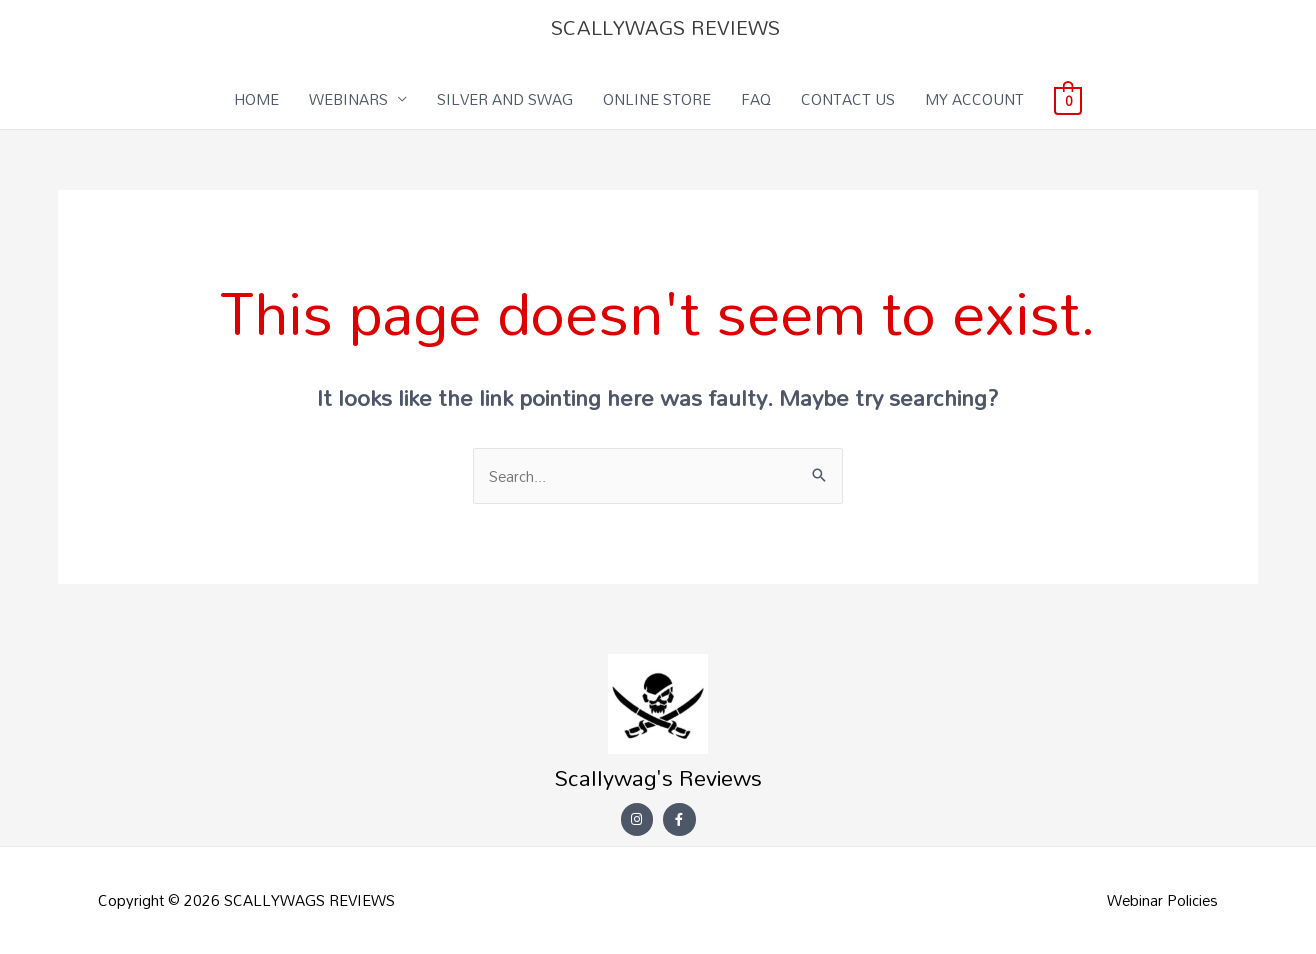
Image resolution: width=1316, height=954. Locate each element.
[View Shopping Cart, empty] (1067, 99)
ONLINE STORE (657, 99)
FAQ (756, 99)
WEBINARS (348, 99)
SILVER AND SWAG (505, 99)
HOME (256, 99)
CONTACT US (848, 99)
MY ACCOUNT (974, 99)
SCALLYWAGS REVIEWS (665, 27)
